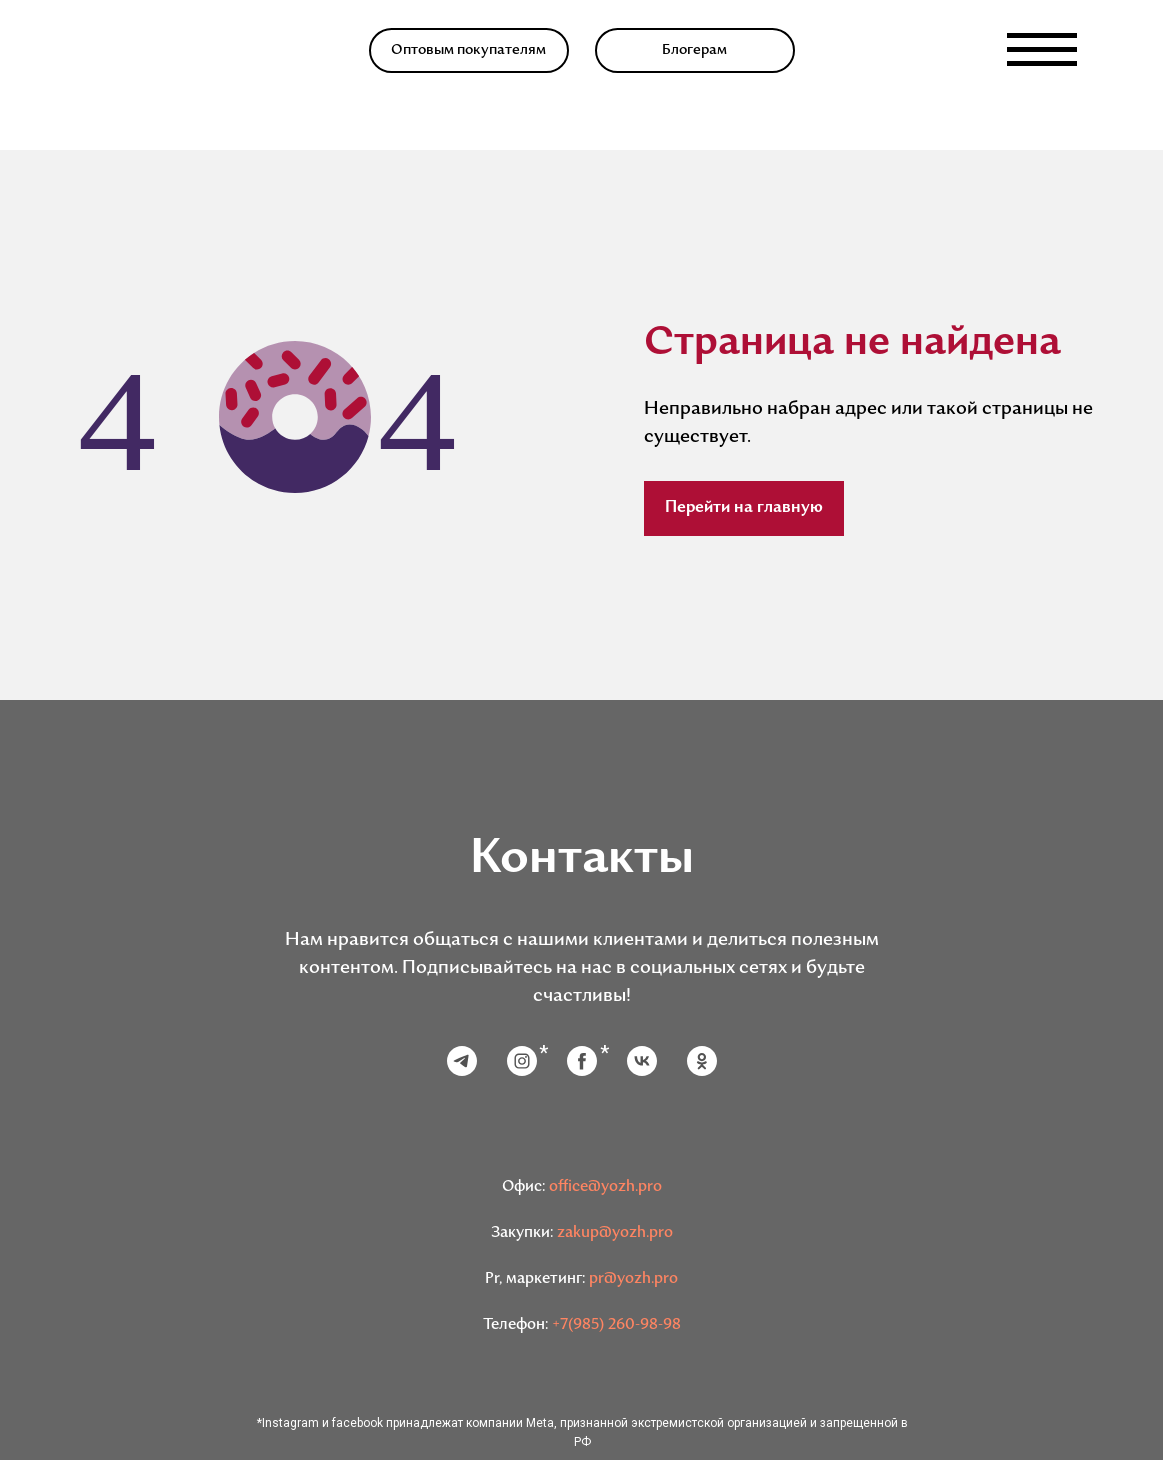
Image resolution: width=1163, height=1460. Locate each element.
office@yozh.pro (605, 1187)
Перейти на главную (744, 508)
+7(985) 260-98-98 (616, 1325)
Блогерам (694, 50)
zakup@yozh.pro (615, 1233)
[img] (132, 50)
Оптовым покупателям (468, 50)
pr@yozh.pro (633, 1279)
